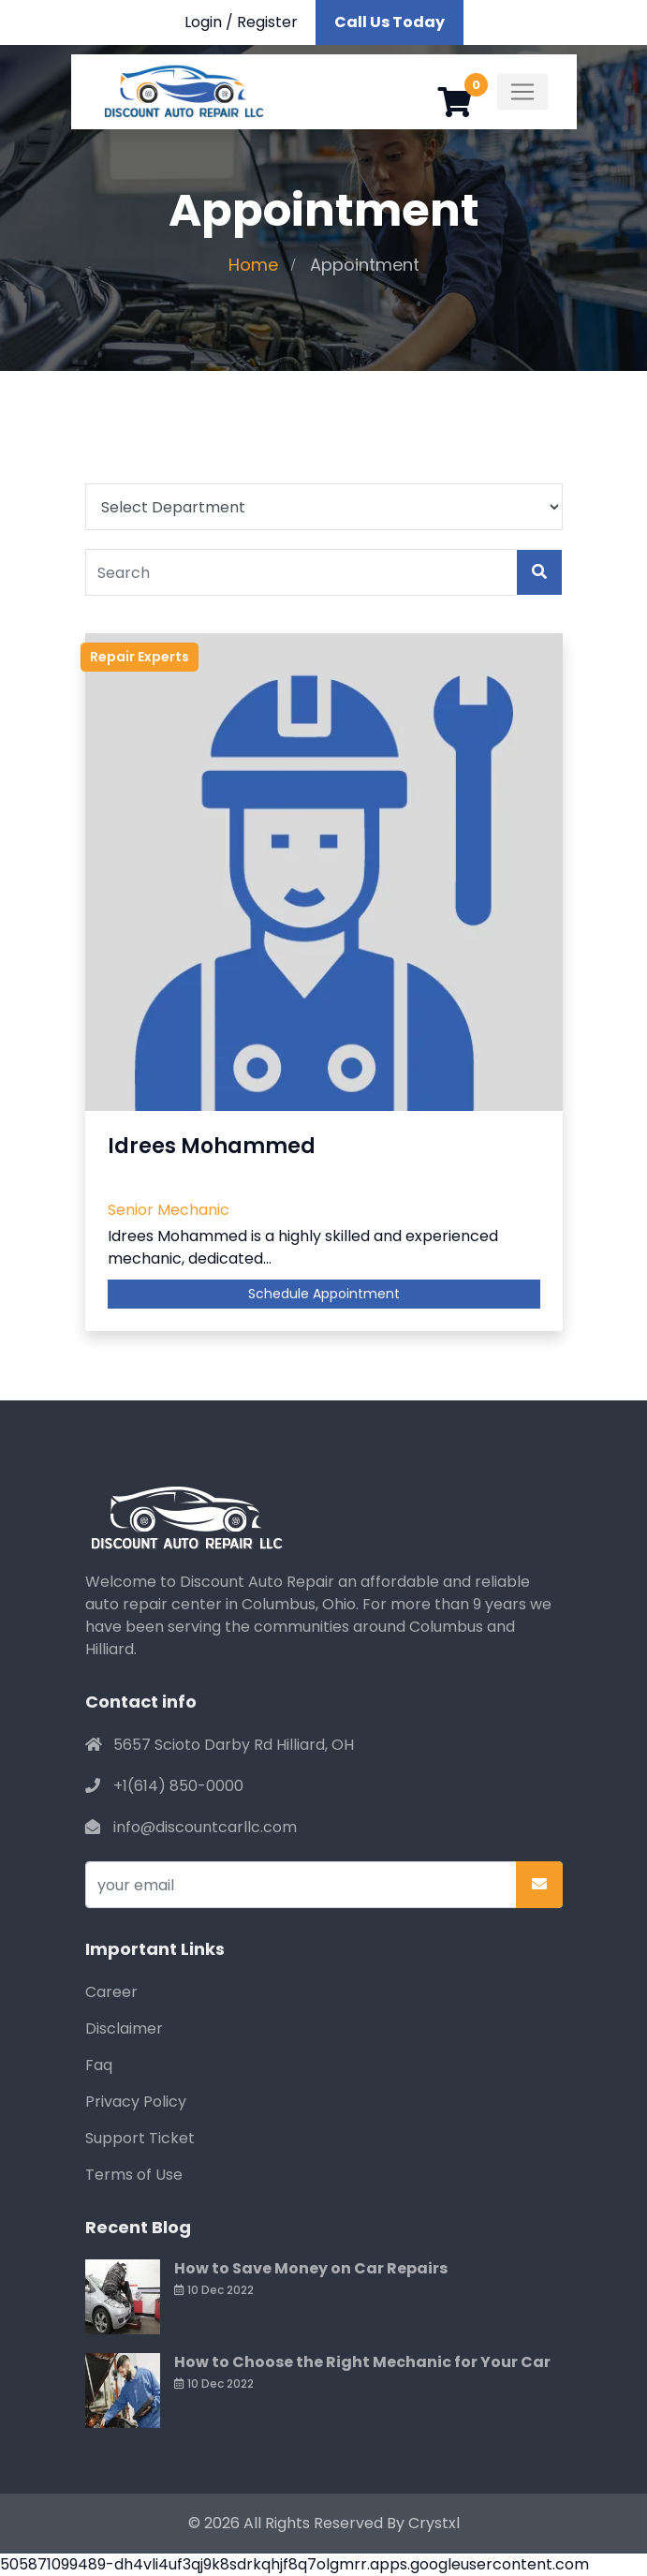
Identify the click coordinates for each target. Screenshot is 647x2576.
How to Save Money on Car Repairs (311, 2268)
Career (111, 1992)
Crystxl (434, 2523)
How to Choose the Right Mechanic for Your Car (362, 2362)
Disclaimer (124, 2028)
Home (253, 264)
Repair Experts (139, 656)
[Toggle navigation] (522, 92)
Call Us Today (389, 22)
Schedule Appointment (324, 1293)
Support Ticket (140, 2138)
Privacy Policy (135, 2101)
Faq (98, 2065)
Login (203, 22)
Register (267, 22)
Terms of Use (134, 2174)
